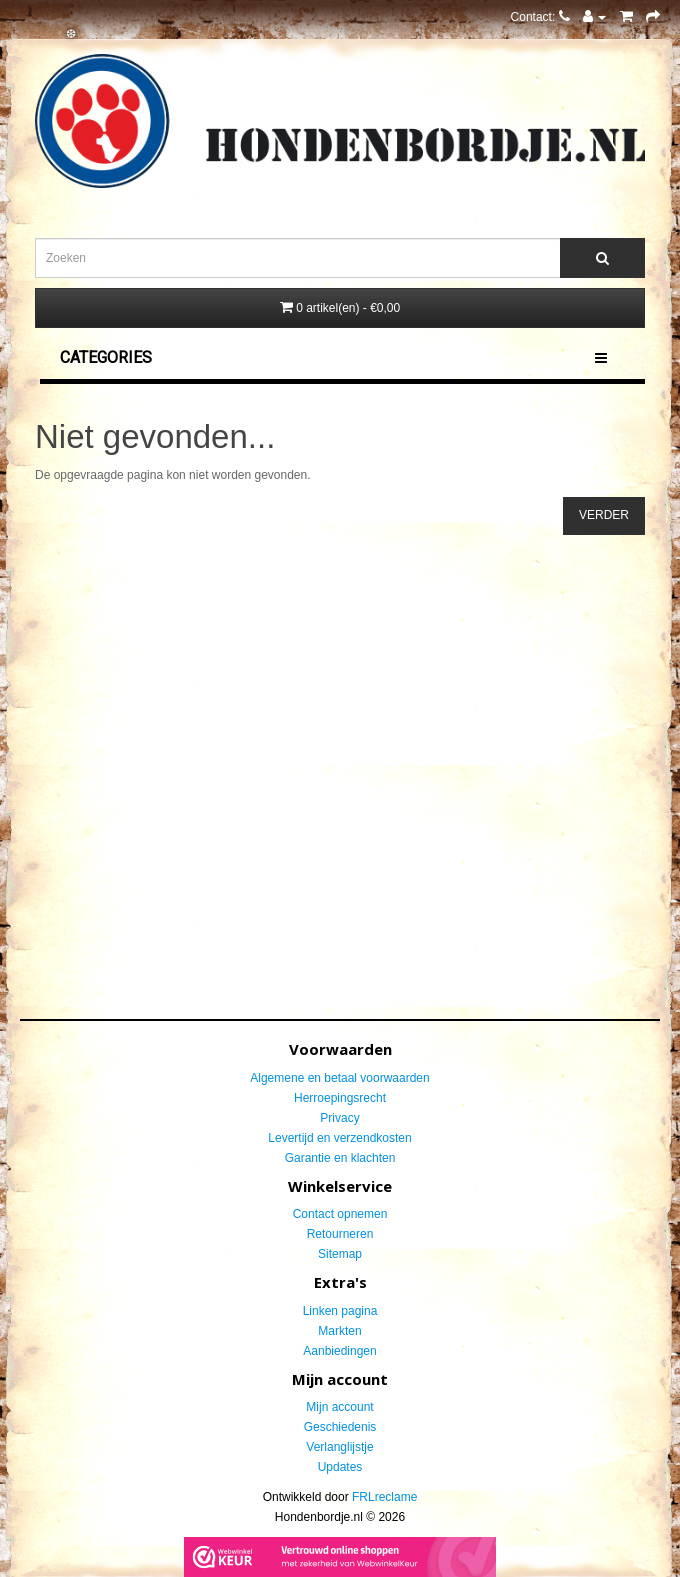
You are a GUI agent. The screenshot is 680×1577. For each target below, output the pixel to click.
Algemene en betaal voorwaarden (339, 1078)
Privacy (339, 1118)
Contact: (540, 17)
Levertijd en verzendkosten (339, 1138)
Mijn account (339, 1407)
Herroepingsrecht (340, 1098)
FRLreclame (384, 1497)
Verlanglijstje (339, 1447)
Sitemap (340, 1254)
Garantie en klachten (340, 1158)
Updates (340, 1467)
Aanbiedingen (339, 1351)
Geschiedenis (340, 1427)
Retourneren (340, 1234)
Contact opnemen (340, 1214)
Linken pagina (340, 1311)
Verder (604, 515)
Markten (339, 1331)
